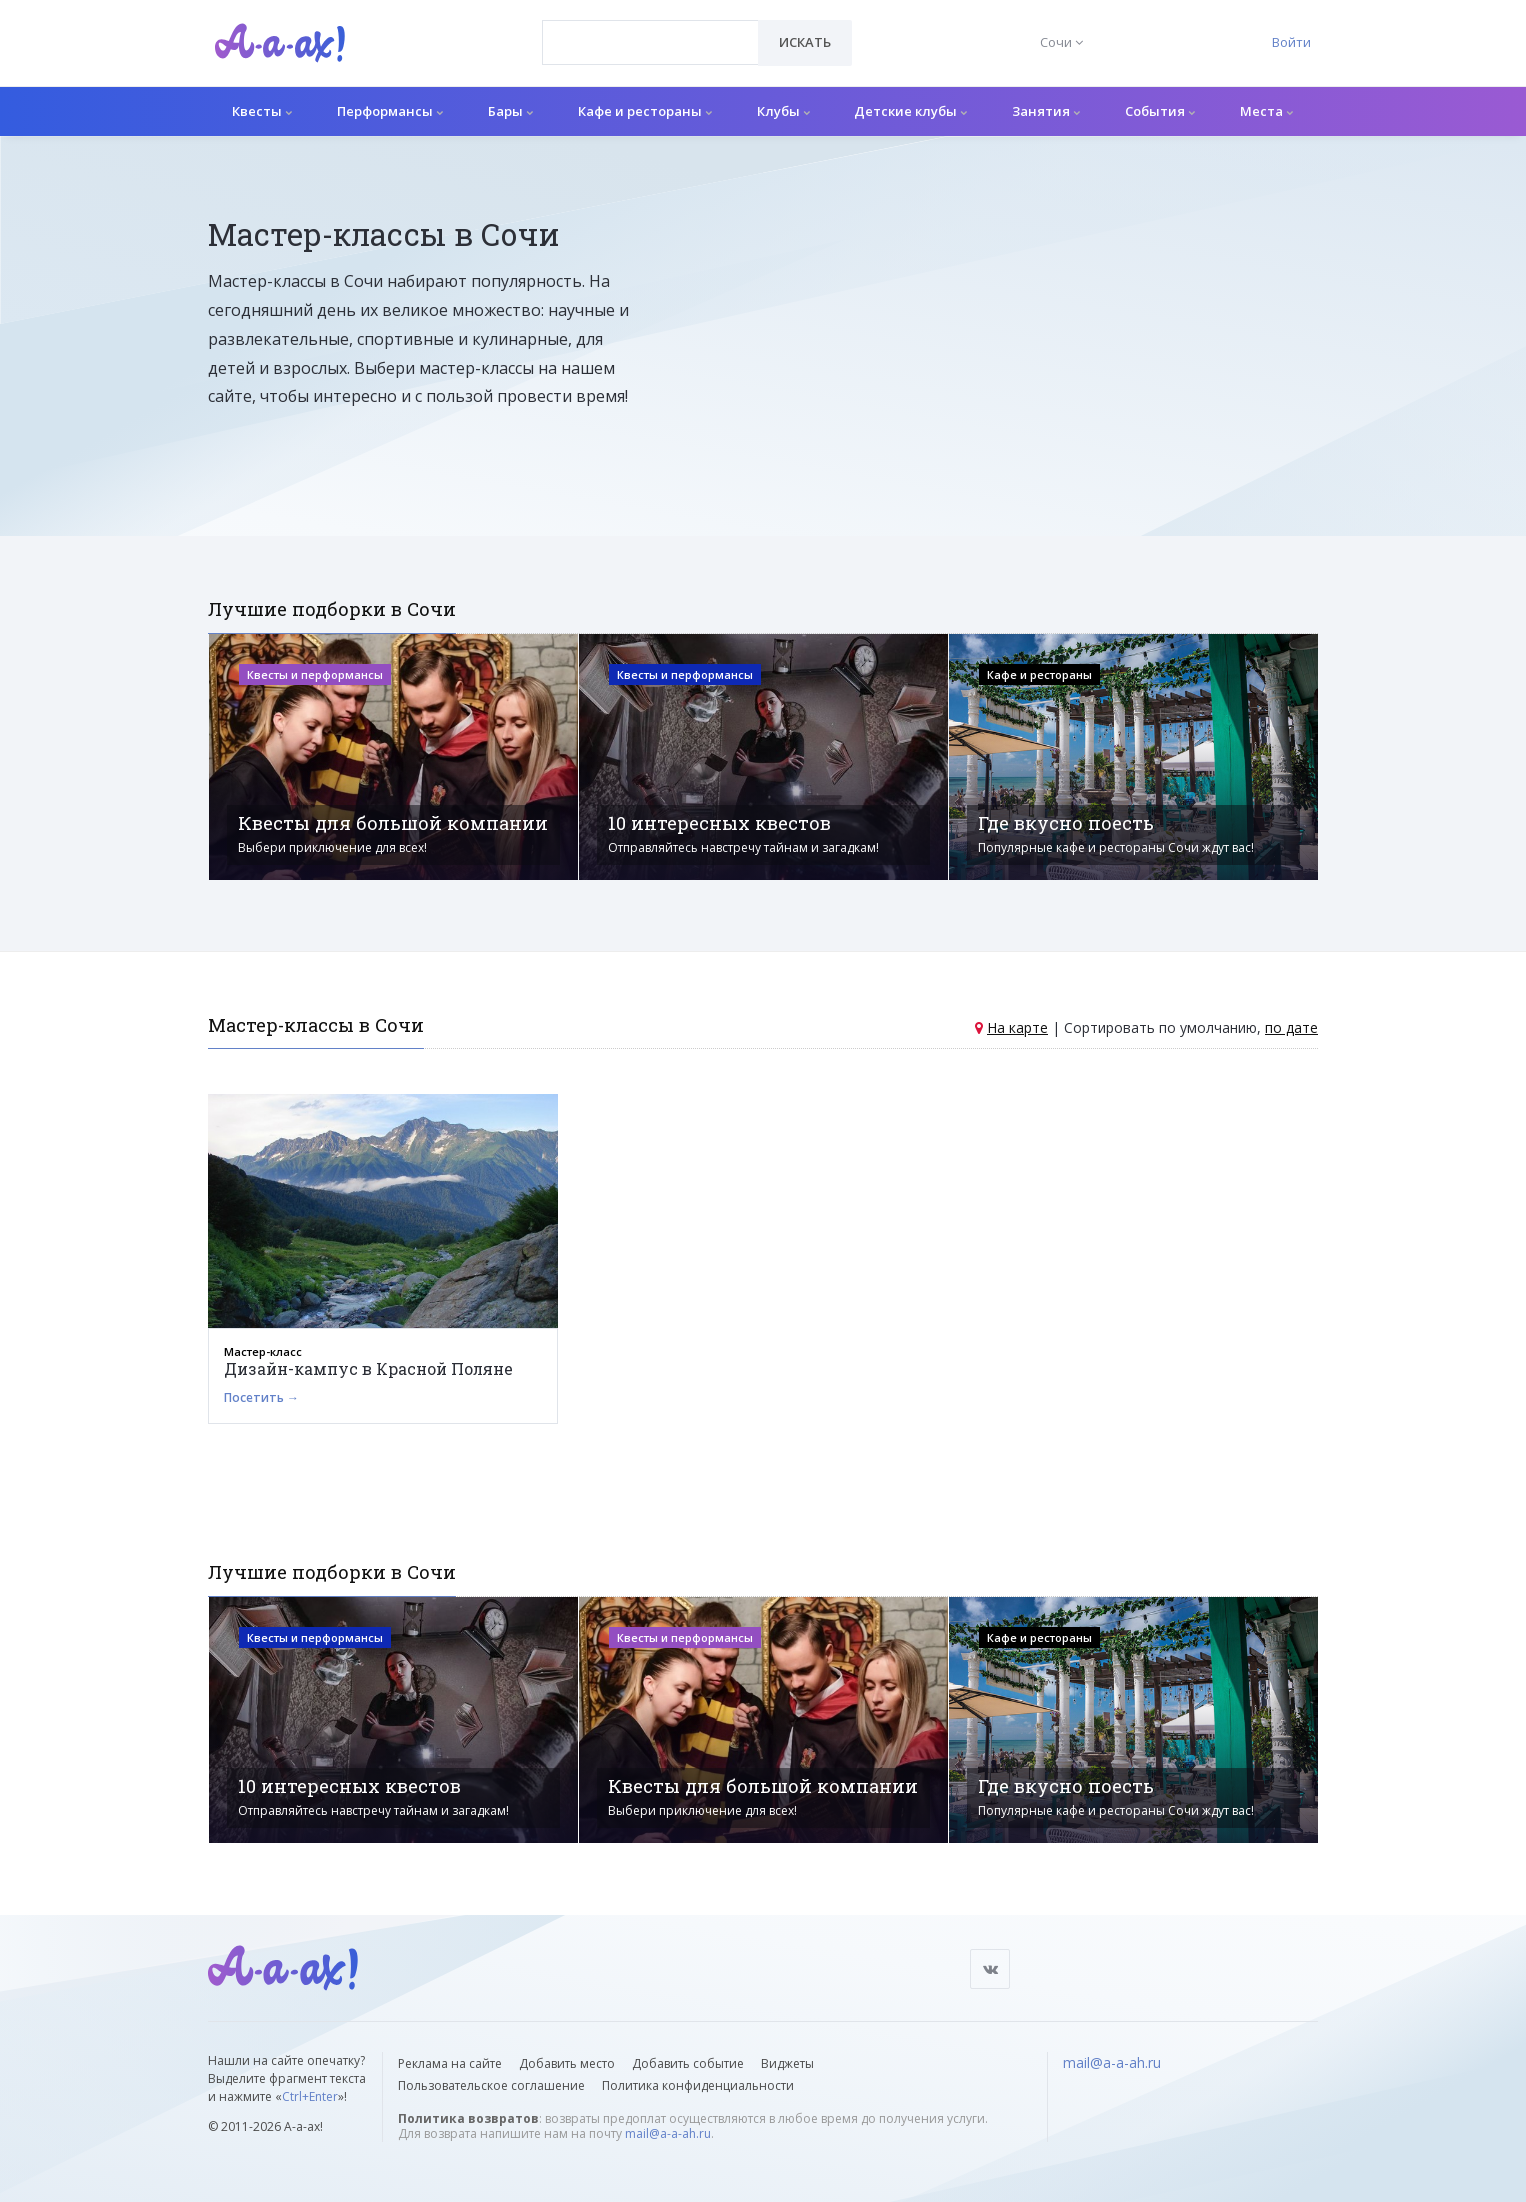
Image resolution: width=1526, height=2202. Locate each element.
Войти (1291, 42)
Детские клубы (910, 111)
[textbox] (650, 28)
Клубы (783, 111)
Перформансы (390, 111)
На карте (1017, 1027)
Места (1266, 111)
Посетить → (261, 1397)
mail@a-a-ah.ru (668, 2133)
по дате (1291, 1027)
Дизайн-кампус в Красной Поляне (368, 1368)
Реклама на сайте (450, 2063)
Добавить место (567, 2063)
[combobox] (650, 42)
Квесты (262, 111)
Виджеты (787, 2063)
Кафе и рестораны (645, 111)
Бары (510, 111)
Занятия (1046, 111)
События (1160, 111)
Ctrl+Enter (310, 2096)
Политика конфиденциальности (698, 2085)
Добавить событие (688, 2063)
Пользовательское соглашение (491, 2085)
